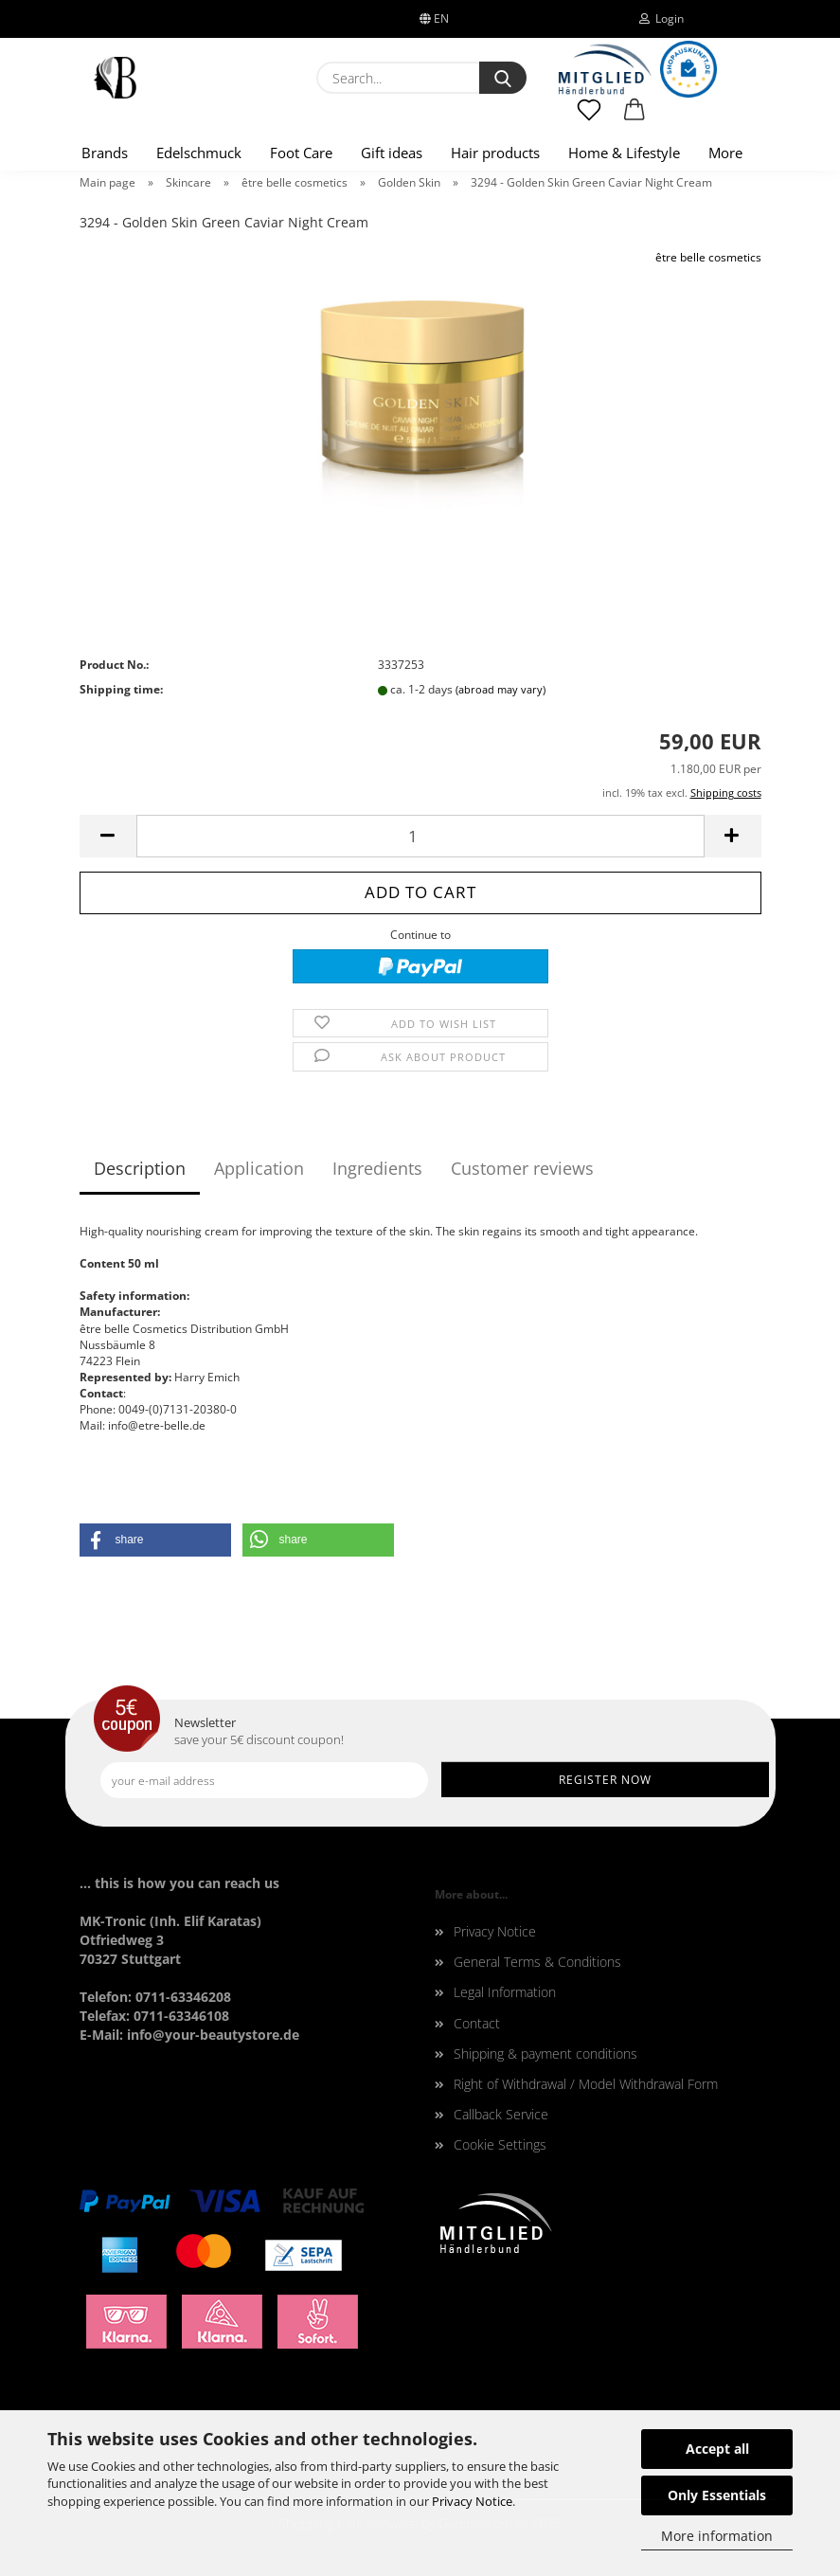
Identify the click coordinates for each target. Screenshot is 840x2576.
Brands (104, 152)
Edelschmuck (198, 152)
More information (717, 2536)
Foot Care (301, 152)
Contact (477, 2023)
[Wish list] (590, 118)
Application (259, 1168)
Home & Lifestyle (624, 152)
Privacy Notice (472, 2501)
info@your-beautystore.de (213, 2035)
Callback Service (501, 2114)
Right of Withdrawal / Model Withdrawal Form (586, 2084)
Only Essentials (717, 2495)
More (725, 152)
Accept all (717, 2449)
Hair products (495, 152)
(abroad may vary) (500, 689)
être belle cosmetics (708, 257)
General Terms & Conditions (537, 1962)
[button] (634, 118)
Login (661, 18)
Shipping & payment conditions (545, 2054)
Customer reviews (522, 1168)
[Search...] (503, 78)
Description (140, 1168)
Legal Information (505, 1992)
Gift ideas (391, 152)
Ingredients (377, 1168)
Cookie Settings (500, 2144)
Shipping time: (121, 689)
